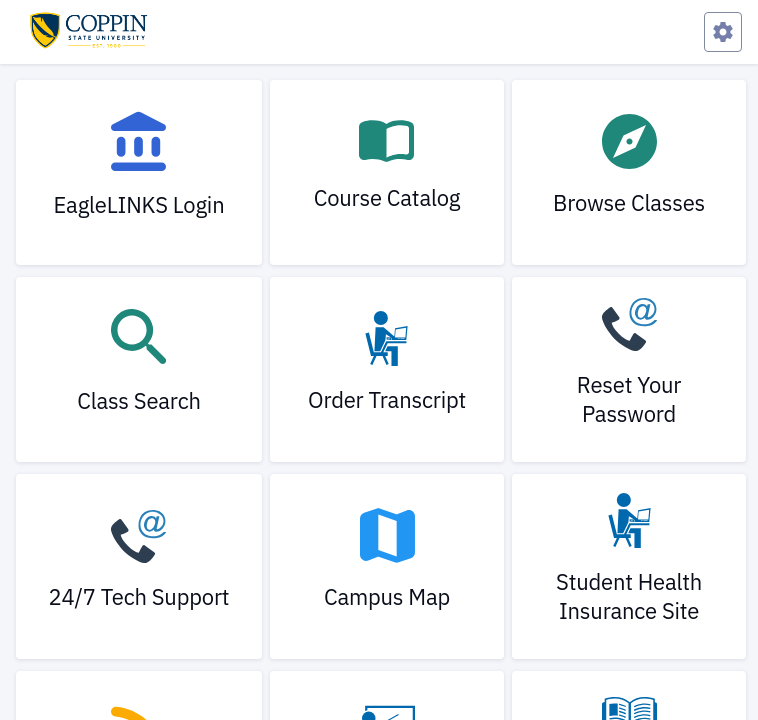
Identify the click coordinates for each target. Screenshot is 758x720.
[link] (139, 172)
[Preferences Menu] (723, 32)
